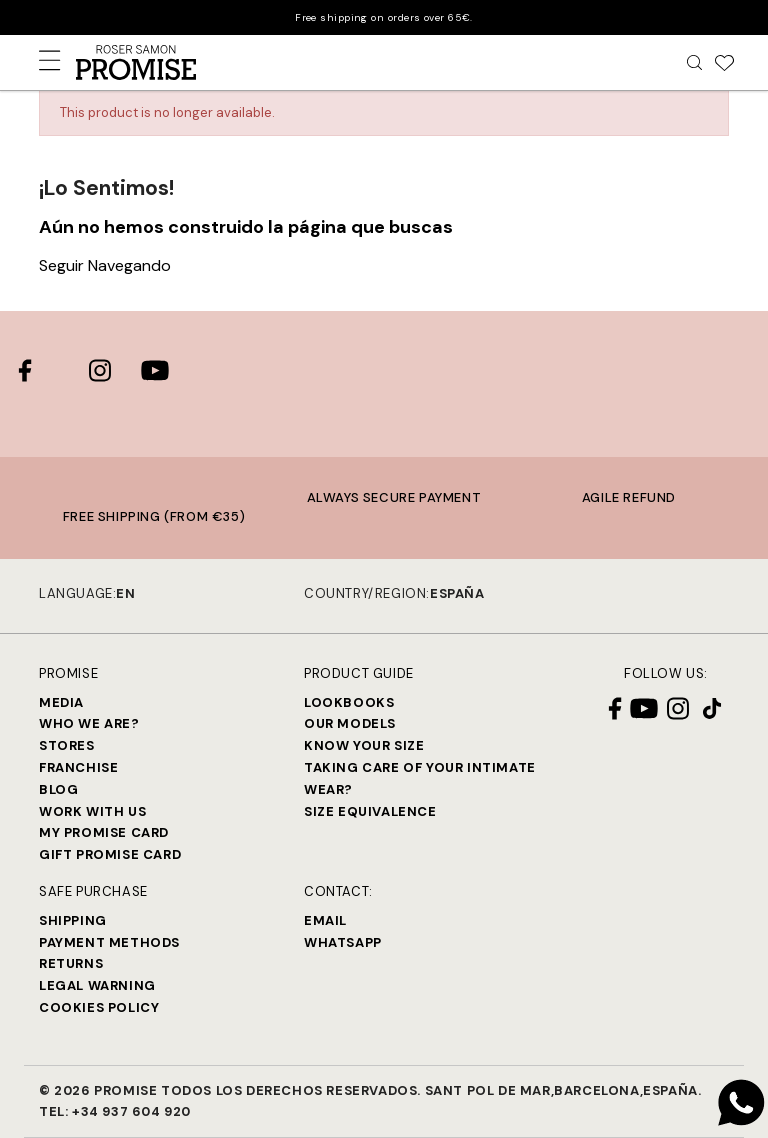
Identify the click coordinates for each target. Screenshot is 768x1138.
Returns (71, 963)
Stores (67, 745)
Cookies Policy (99, 1007)
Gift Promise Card (110, 854)
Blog (58, 789)
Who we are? (89, 723)
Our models (350, 723)
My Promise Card (104, 832)
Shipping (73, 920)
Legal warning (97, 985)
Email (325, 920)
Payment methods (109, 942)
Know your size (364, 745)
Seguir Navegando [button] (105, 265)
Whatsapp (343, 942)
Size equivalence (370, 811)
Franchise (78, 767)
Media (61, 702)
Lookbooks (349, 702)
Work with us (92, 811)
